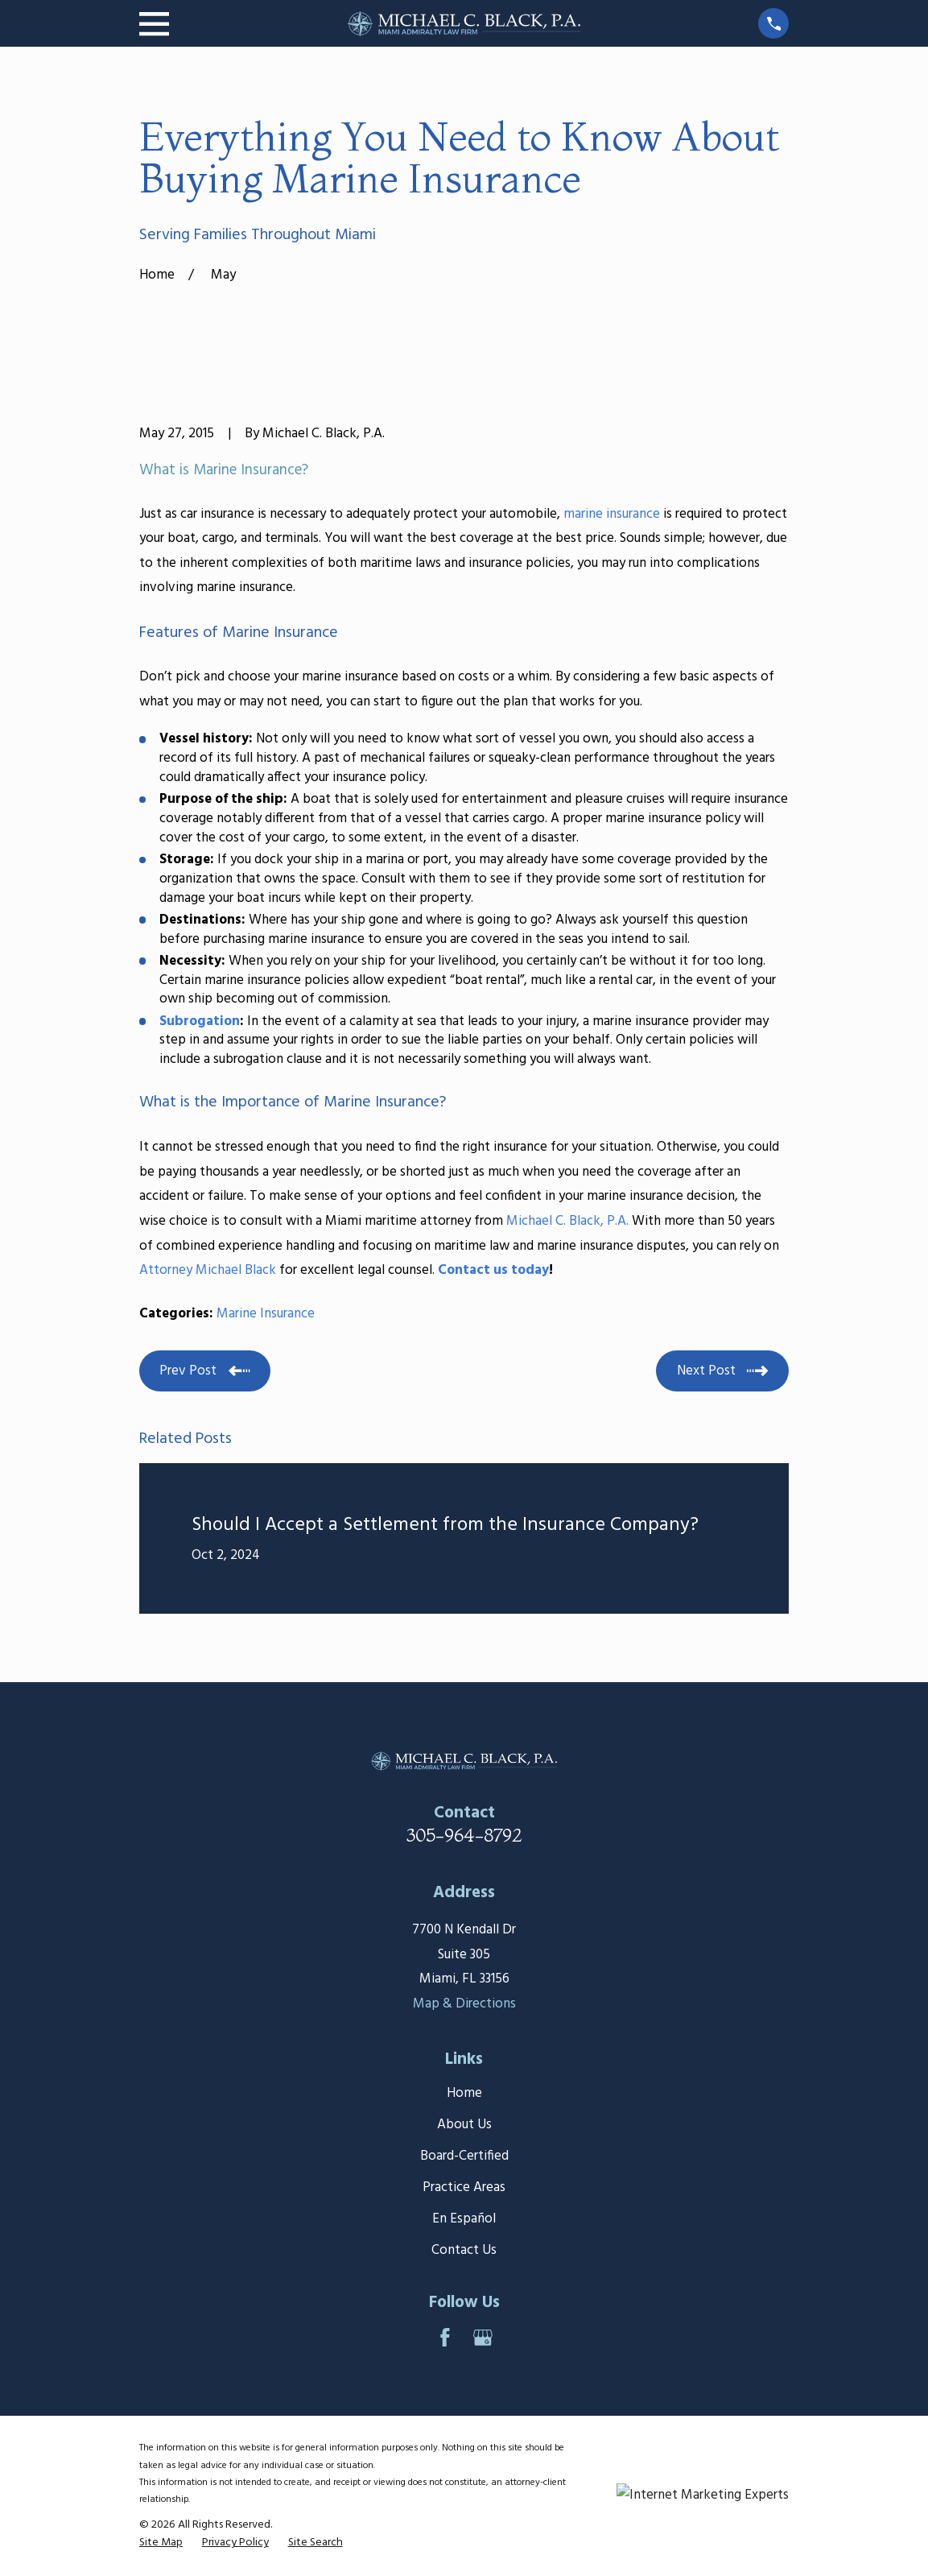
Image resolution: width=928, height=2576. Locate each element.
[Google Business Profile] (483, 2337)
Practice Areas (464, 2187)
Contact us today (493, 1270)
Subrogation (199, 1021)
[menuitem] (161, 2543)
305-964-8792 (464, 1835)
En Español (464, 2219)
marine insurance (611, 514)
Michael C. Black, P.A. (567, 1221)
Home (464, 2093)
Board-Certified (464, 2156)
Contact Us (464, 2250)
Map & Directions (464, 2004)
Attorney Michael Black (207, 1270)
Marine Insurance (266, 1314)
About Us (464, 2125)
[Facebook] (445, 2337)
